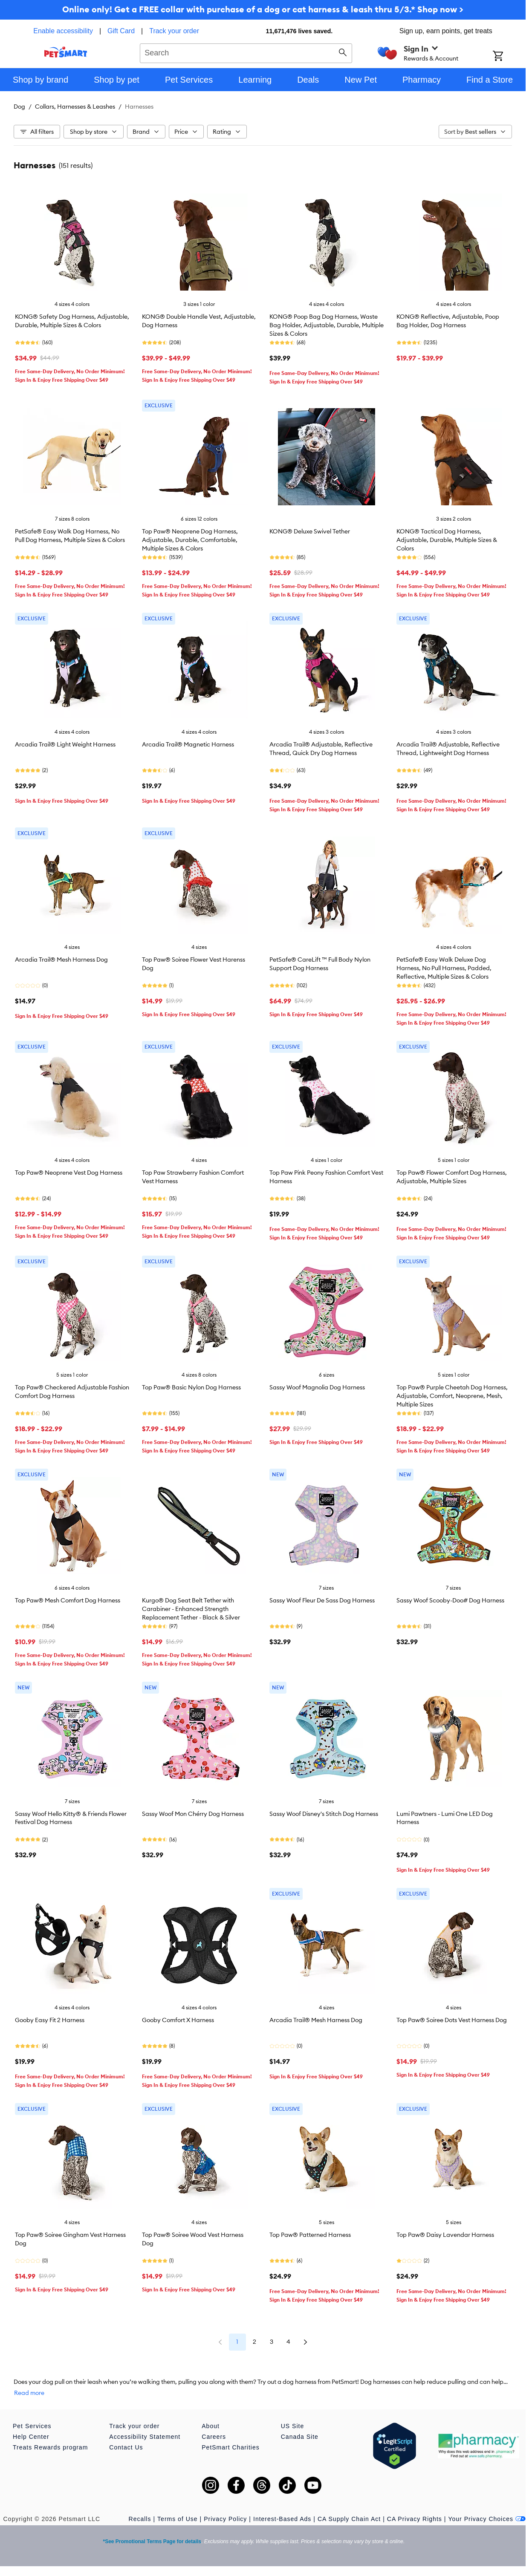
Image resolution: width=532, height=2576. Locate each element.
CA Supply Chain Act (349, 2518)
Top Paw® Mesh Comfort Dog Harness (67, 1600)
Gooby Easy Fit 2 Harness (49, 2020)
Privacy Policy (225, 2518)
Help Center (31, 2436)
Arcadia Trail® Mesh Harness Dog (61, 959)
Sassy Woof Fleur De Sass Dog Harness (322, 1600)
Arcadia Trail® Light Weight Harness (65, 744)
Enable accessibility (63, 31)
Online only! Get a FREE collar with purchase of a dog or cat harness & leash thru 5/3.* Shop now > (262, 9)
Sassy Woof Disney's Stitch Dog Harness (323, 1814)
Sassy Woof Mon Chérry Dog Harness (193, 1814)
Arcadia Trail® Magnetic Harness (188, 744)
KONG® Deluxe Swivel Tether (309, 531)
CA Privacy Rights (414, 2518)
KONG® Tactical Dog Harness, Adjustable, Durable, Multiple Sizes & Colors (446, 539)
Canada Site (299, 2436)
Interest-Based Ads (282, 2518)
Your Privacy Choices (487, 2518)
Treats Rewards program (50, 2447)
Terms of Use (177, 2518)
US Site (292, 2426)
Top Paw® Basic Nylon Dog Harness (191, 1387)
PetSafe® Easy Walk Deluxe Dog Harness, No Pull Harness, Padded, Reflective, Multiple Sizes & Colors (444, 968)
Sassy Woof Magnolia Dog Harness (317, 1387)
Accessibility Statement (144, 2436)
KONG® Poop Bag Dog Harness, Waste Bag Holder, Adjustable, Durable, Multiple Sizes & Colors (326, 325)
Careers (214, 2436)
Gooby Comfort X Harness (178, 2020)
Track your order (174, 31)
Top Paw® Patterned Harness (310, 2235)
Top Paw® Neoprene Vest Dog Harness (68, 1172)
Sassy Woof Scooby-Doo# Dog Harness (450, 1600)
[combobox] (246, 52)
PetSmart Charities (230, 2447)
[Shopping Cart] (509, 57)
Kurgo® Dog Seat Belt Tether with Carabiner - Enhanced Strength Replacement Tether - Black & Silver (191, 1608)
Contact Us (126, 2447)
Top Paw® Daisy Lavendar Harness (445, 2235)
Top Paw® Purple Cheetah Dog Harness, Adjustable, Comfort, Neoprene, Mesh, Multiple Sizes (452, 1395)
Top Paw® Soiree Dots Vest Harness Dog (451, 2020)
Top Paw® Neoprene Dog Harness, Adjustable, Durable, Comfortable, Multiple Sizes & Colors (190, 539)
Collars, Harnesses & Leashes (75, 106)
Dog (19, 106)
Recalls (140, 2518)
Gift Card (121, 31)
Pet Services (32, 2426)
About (211, 2426)
